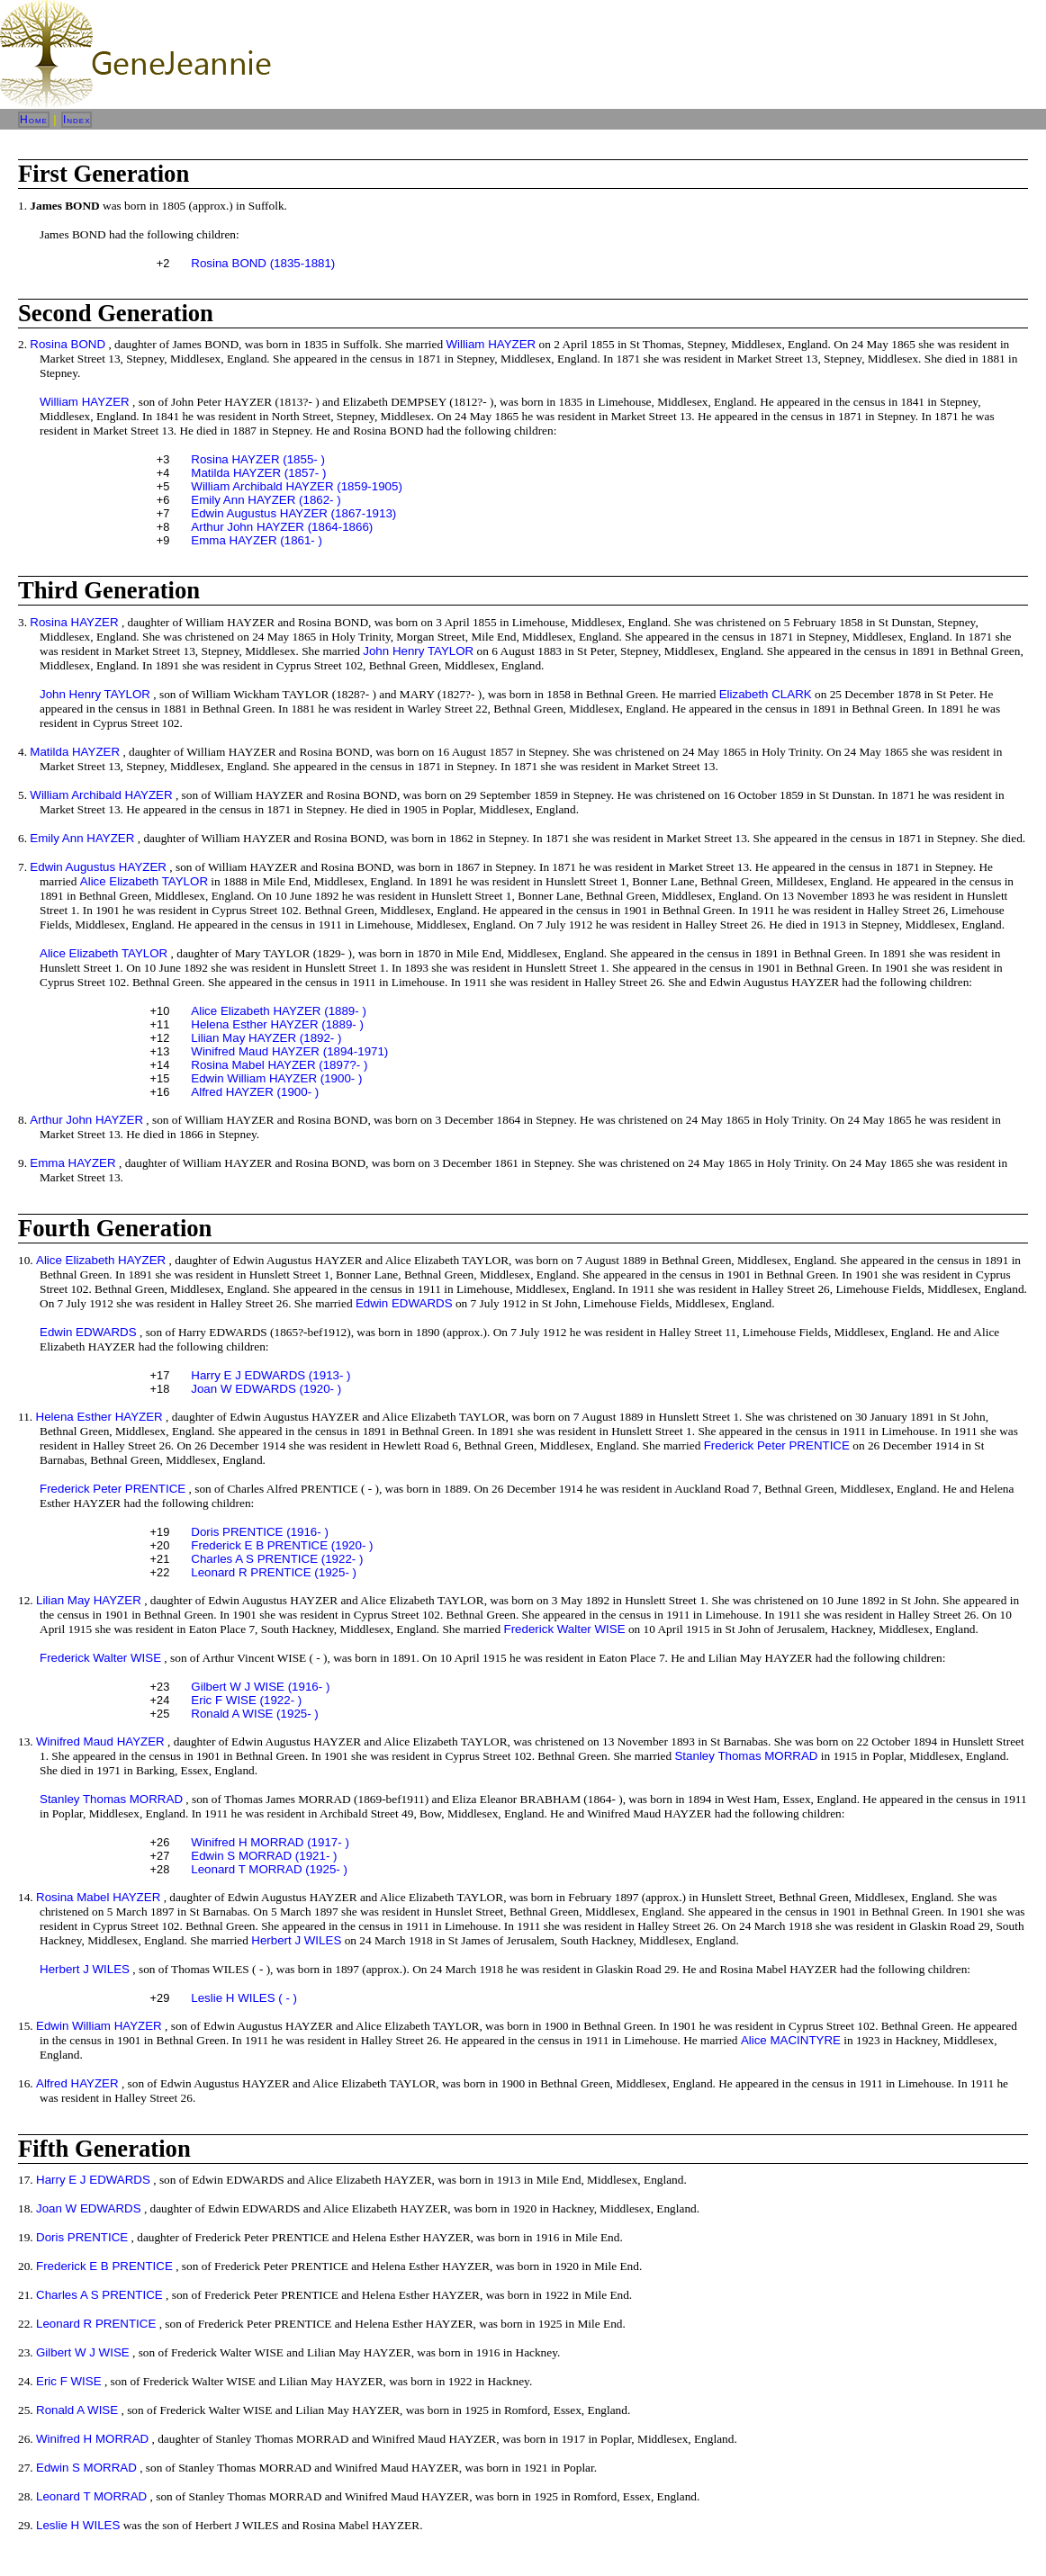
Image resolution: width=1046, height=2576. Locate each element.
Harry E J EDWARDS (93, 2179)
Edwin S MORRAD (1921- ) (264, 1855)
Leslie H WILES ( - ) (244, 1998)
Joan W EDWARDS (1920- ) (266, 1389)
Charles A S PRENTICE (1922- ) (277, 1559)
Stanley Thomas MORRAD (745, 1756)
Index (77, 119)
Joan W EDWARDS (88, 2208)
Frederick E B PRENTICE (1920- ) (282, 1545)
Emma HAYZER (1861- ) (256, 540)
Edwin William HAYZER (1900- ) (276, 1078)
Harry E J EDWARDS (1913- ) (270, 1375)
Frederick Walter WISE (565, 1629)
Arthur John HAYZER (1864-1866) (282, 527)
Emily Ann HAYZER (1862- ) (265, 500)
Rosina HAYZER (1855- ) (258, 459)
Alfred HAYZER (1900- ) (255, 1092)
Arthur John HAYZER (86, 1119)
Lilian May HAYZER (88, 1600)
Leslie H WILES (78, 2525)
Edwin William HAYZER (99, 2026)
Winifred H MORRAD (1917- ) (270, 1842)
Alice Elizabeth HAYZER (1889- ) (278, 1011)
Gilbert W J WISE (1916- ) (260, 1686)
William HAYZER (491, 344)
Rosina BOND (67, 344)
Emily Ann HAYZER (82, 838)
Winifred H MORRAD (92, 2439)
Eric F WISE (69, 2381)
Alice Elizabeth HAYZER (101, 1260)
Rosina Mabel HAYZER (98, 1897)
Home (34, 119)
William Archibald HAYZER (101, 795)
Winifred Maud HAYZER (100, 1741)
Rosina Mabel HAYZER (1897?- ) (279, 1065)
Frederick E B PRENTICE (104, 2266)
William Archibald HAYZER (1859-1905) (296, 486)
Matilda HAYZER (75, 751)
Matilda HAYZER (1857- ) (258, 473)
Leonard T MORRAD (91, 2496)
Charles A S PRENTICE (99, 2295)
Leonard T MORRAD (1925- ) (269, 1869)
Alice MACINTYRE (791, 2040)
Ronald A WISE (77, 2410)
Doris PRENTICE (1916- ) (260, 1532)
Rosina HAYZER (74, 622)
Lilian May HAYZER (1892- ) (266, 1038)
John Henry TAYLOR (418, 651)
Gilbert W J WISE (83, 2352)
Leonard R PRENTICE (96, 2323)
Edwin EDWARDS (404, 1303)
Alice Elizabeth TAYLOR (144, 881)
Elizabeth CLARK (765, 694)
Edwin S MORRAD (86, 2467)
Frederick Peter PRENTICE (777, 1445)
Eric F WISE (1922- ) (246, 1700)
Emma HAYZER (72, 1163)
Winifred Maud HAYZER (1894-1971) (289, 1051)
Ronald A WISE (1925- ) (255, 1713)
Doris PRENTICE (82, 2237)
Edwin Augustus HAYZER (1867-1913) (293, 513)
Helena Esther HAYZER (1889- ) (277, 1024)
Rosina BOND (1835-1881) (263, 263)
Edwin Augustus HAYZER (98, 867)
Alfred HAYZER (77, 2083)
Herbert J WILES (296, 1940)
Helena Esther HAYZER (99, 1416)
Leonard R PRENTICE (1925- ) (273, 1572)
